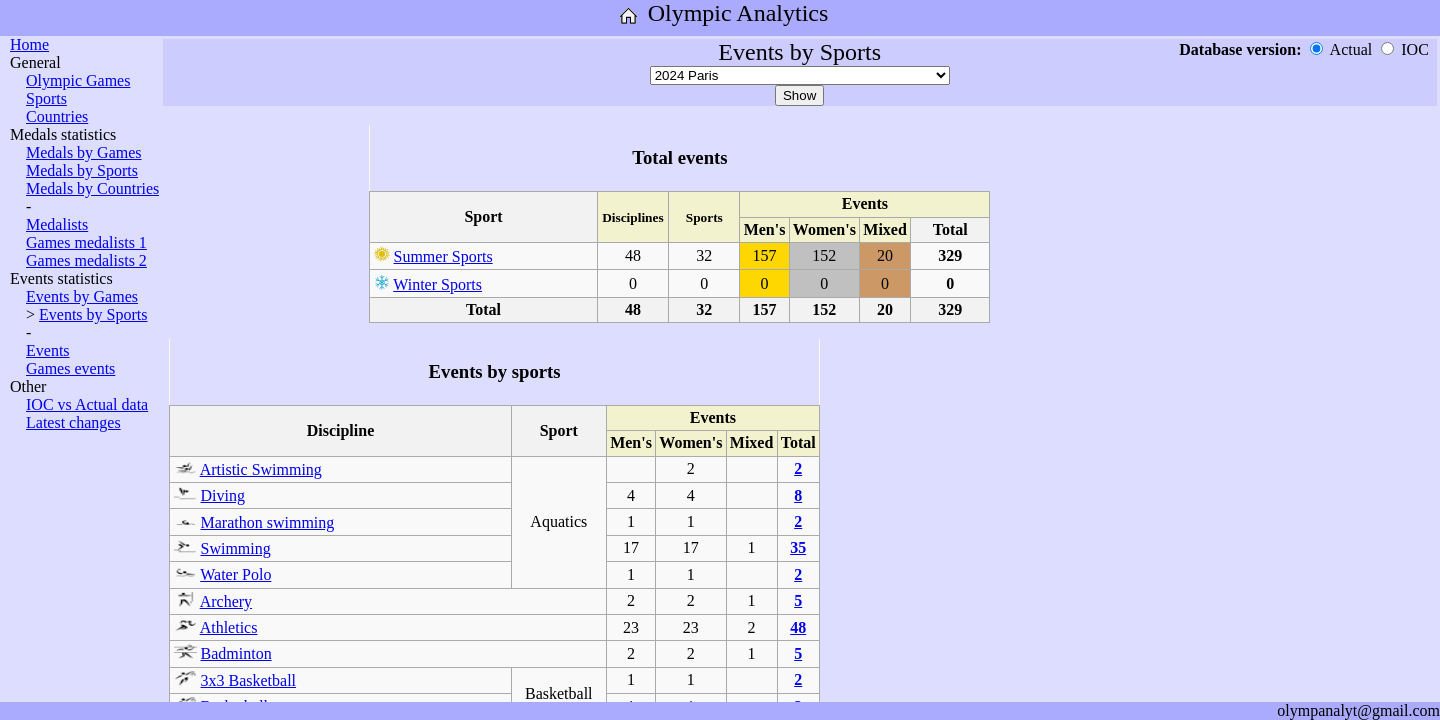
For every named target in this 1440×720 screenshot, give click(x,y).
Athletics (229, 627)
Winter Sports (437, 284)
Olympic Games (78, 80)
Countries (57, 116)
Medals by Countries (92, 188)
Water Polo (235, 574)
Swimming (236, 548)
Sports (46, 98)
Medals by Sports (82, 170)
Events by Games (82, 296)
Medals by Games (84, 152)
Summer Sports (443, 256)
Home (29, 44)
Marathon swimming (268, 522)
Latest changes (73, 422)
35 (798, 547)
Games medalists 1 (86, 242)
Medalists (57, 224)
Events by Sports (93, 314)
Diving (223, 495)
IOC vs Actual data (87, 404)
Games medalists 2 (86, 260)
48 (798, 627)
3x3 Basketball (249, 680)
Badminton (236, 653)
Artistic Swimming (261, 469)
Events (48, 350)
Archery (226, 601)
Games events (70, 368)
